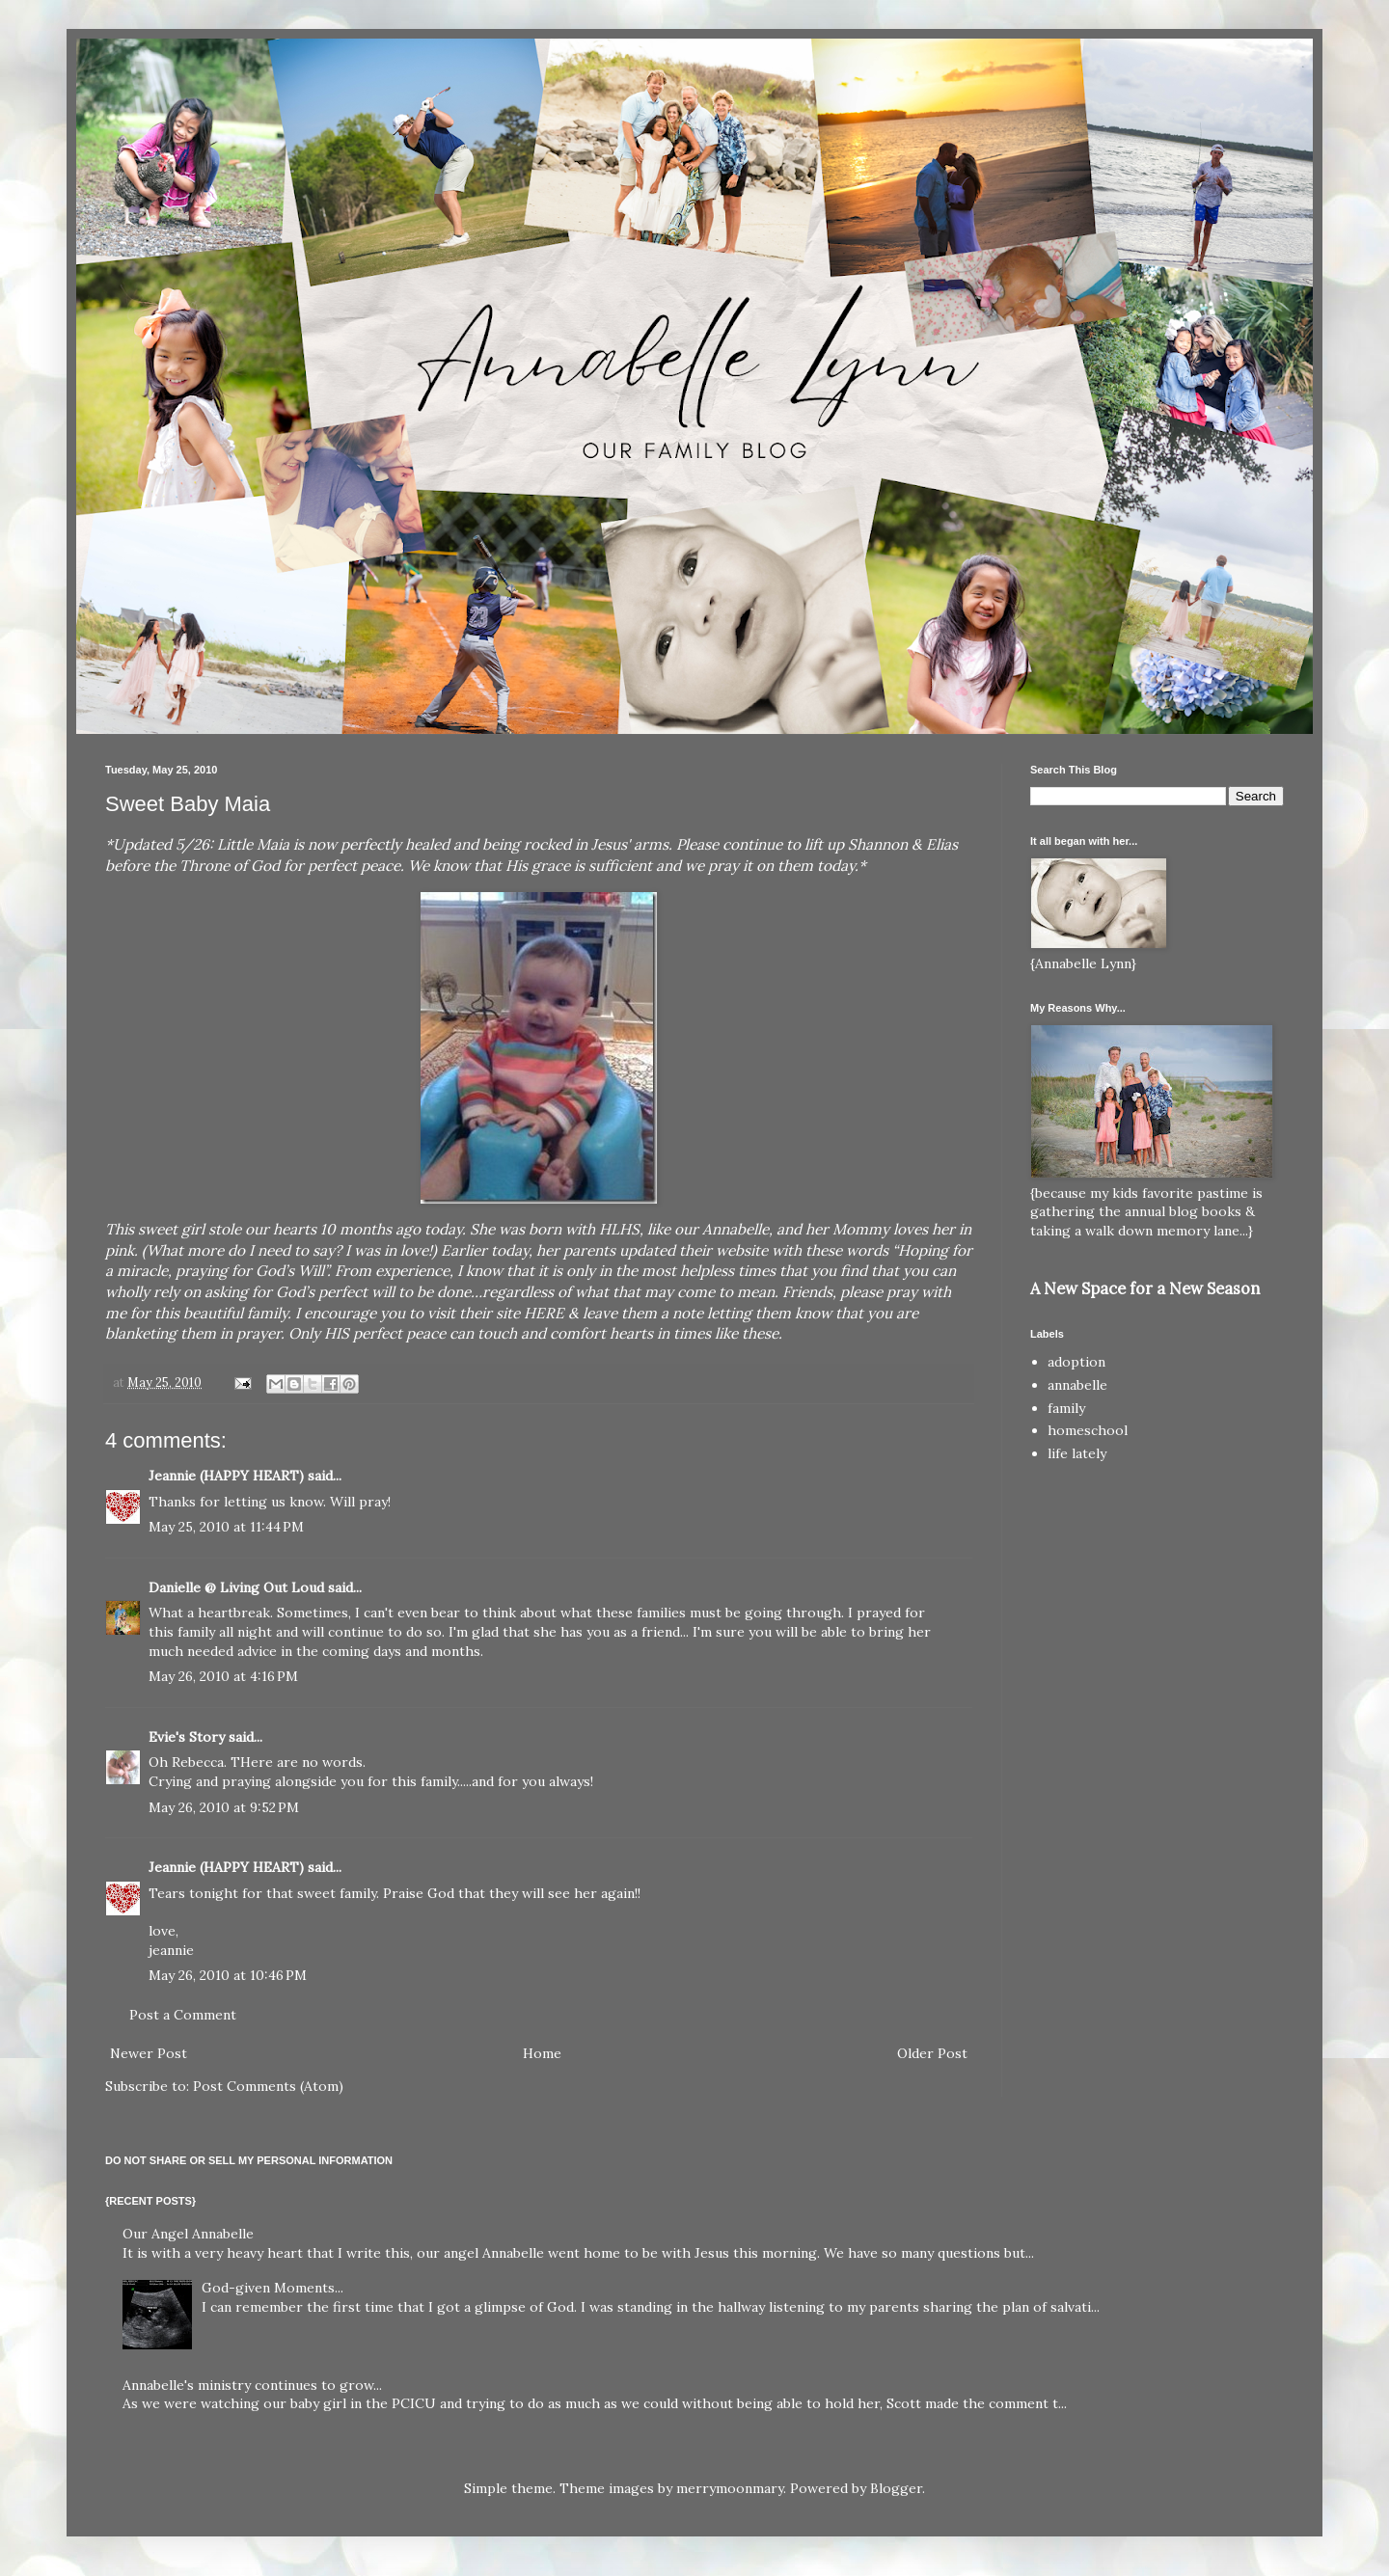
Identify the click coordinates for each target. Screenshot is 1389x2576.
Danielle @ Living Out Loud (236, 1587)
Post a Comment (182, 2014)
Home (542, 2053)
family (1066, 1408)
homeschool (1088, 1430)
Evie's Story (187, 1737)
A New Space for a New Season (1145, 1288)
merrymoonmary (729, 2488)
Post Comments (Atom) (268, 2086)
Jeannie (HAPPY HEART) (226, 1475)
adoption (1076, 1361)
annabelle (1077, 1385)
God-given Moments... (272, 2287)
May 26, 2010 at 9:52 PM (224, 1807)
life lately (1077, 1453)
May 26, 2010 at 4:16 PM (223, 1676)
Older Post (932, 2053)
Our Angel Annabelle (188, 2233)
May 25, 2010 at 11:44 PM (226, 1526)
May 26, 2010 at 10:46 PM (228, 1975)
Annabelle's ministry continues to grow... (252, 2385)
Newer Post (148, 2053)
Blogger (896, 2488)
